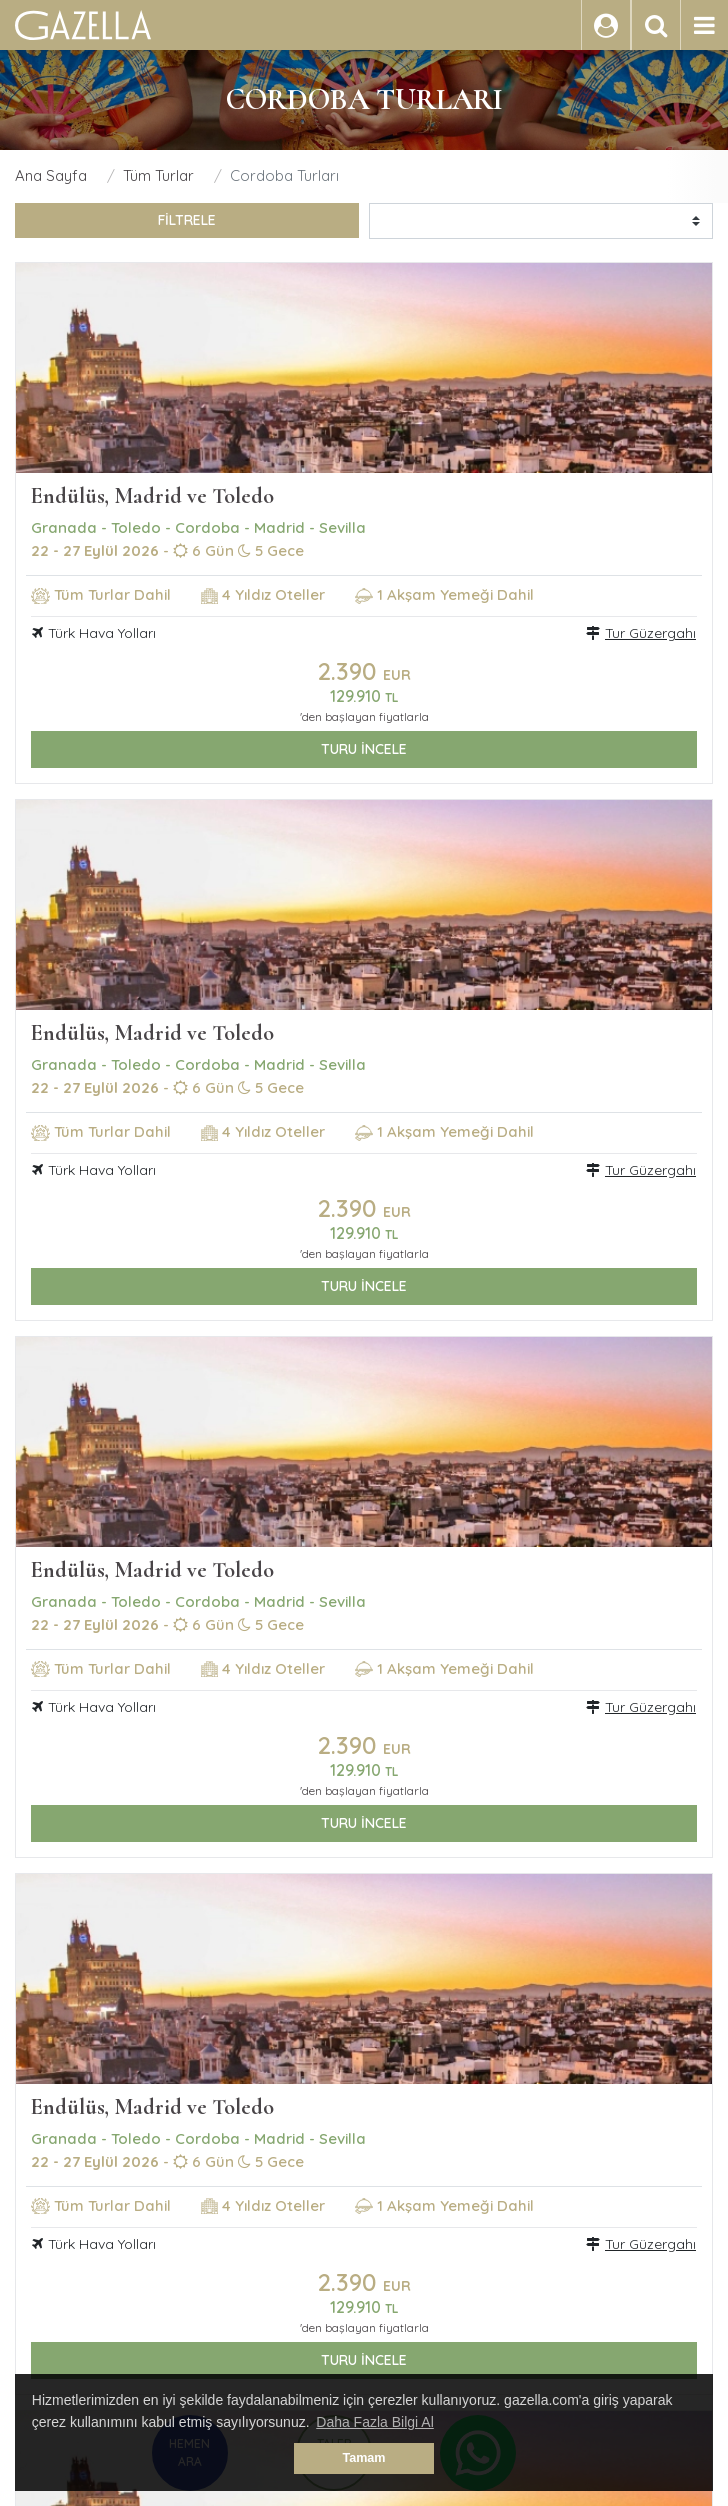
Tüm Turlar (158, 175)
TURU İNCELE (364, 749)
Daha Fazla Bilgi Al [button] (375, 2422)
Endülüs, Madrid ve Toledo (152, 496)
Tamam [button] (363, 2458)
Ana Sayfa (51, 175)
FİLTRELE (187, 220)
